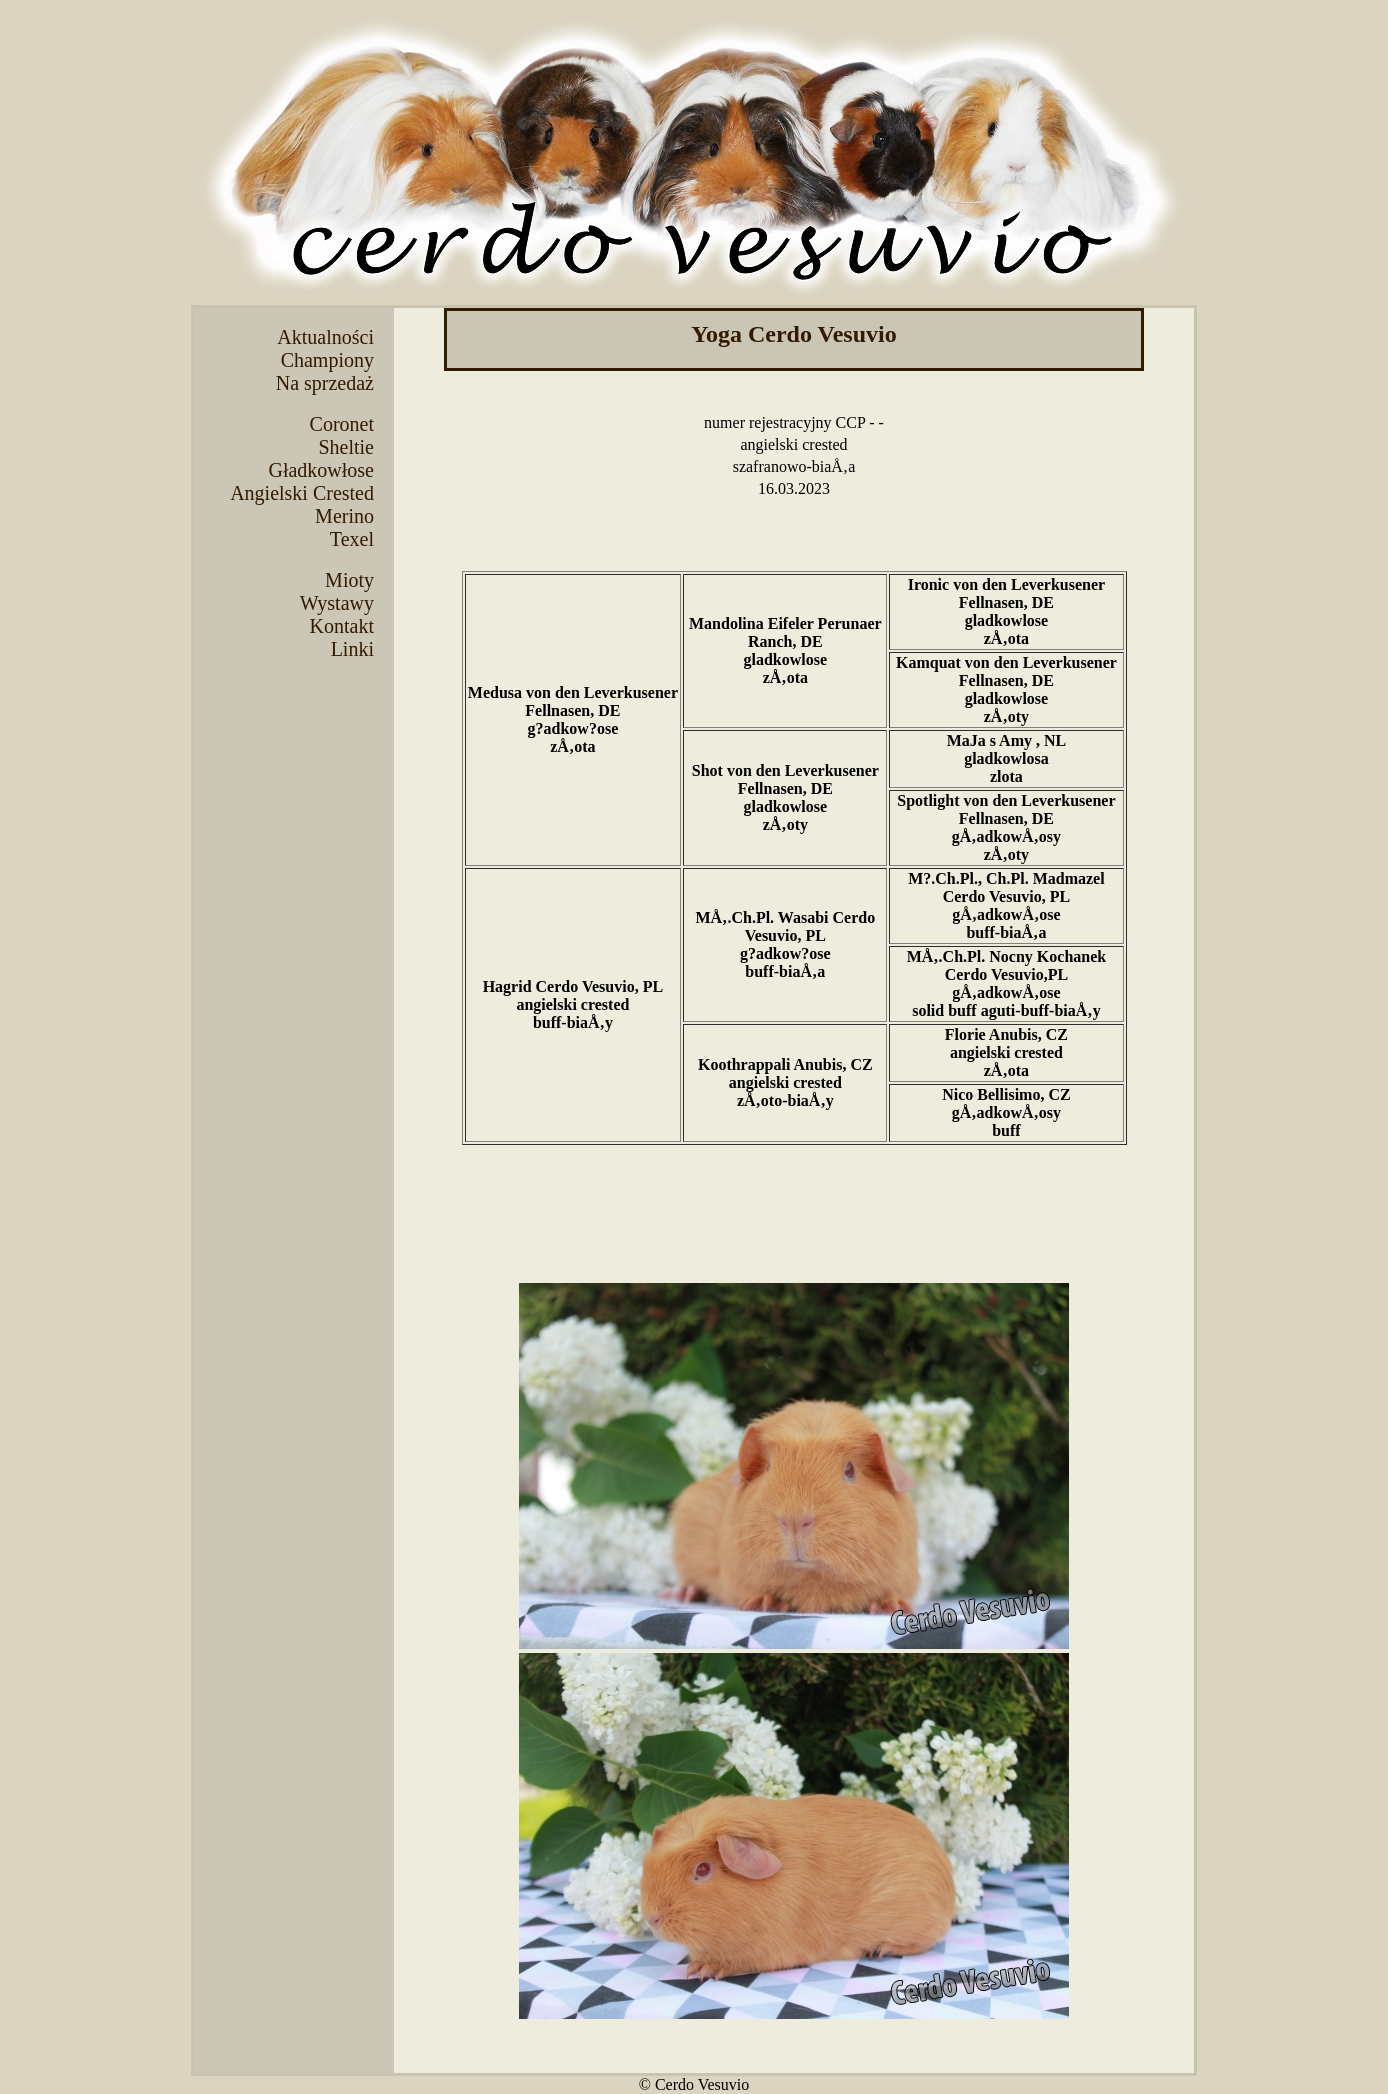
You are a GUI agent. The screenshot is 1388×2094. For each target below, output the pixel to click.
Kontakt (342, 626)
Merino (344, 516)
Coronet (342, 424)
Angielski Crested (302, 493)
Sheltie (346, 447)
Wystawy (337, 603)
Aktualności (325, 337)
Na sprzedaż (325, 383)
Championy (327, 360)
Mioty (349, 580)
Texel (352, 539)
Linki (352, 649)
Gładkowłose (321, 470)
